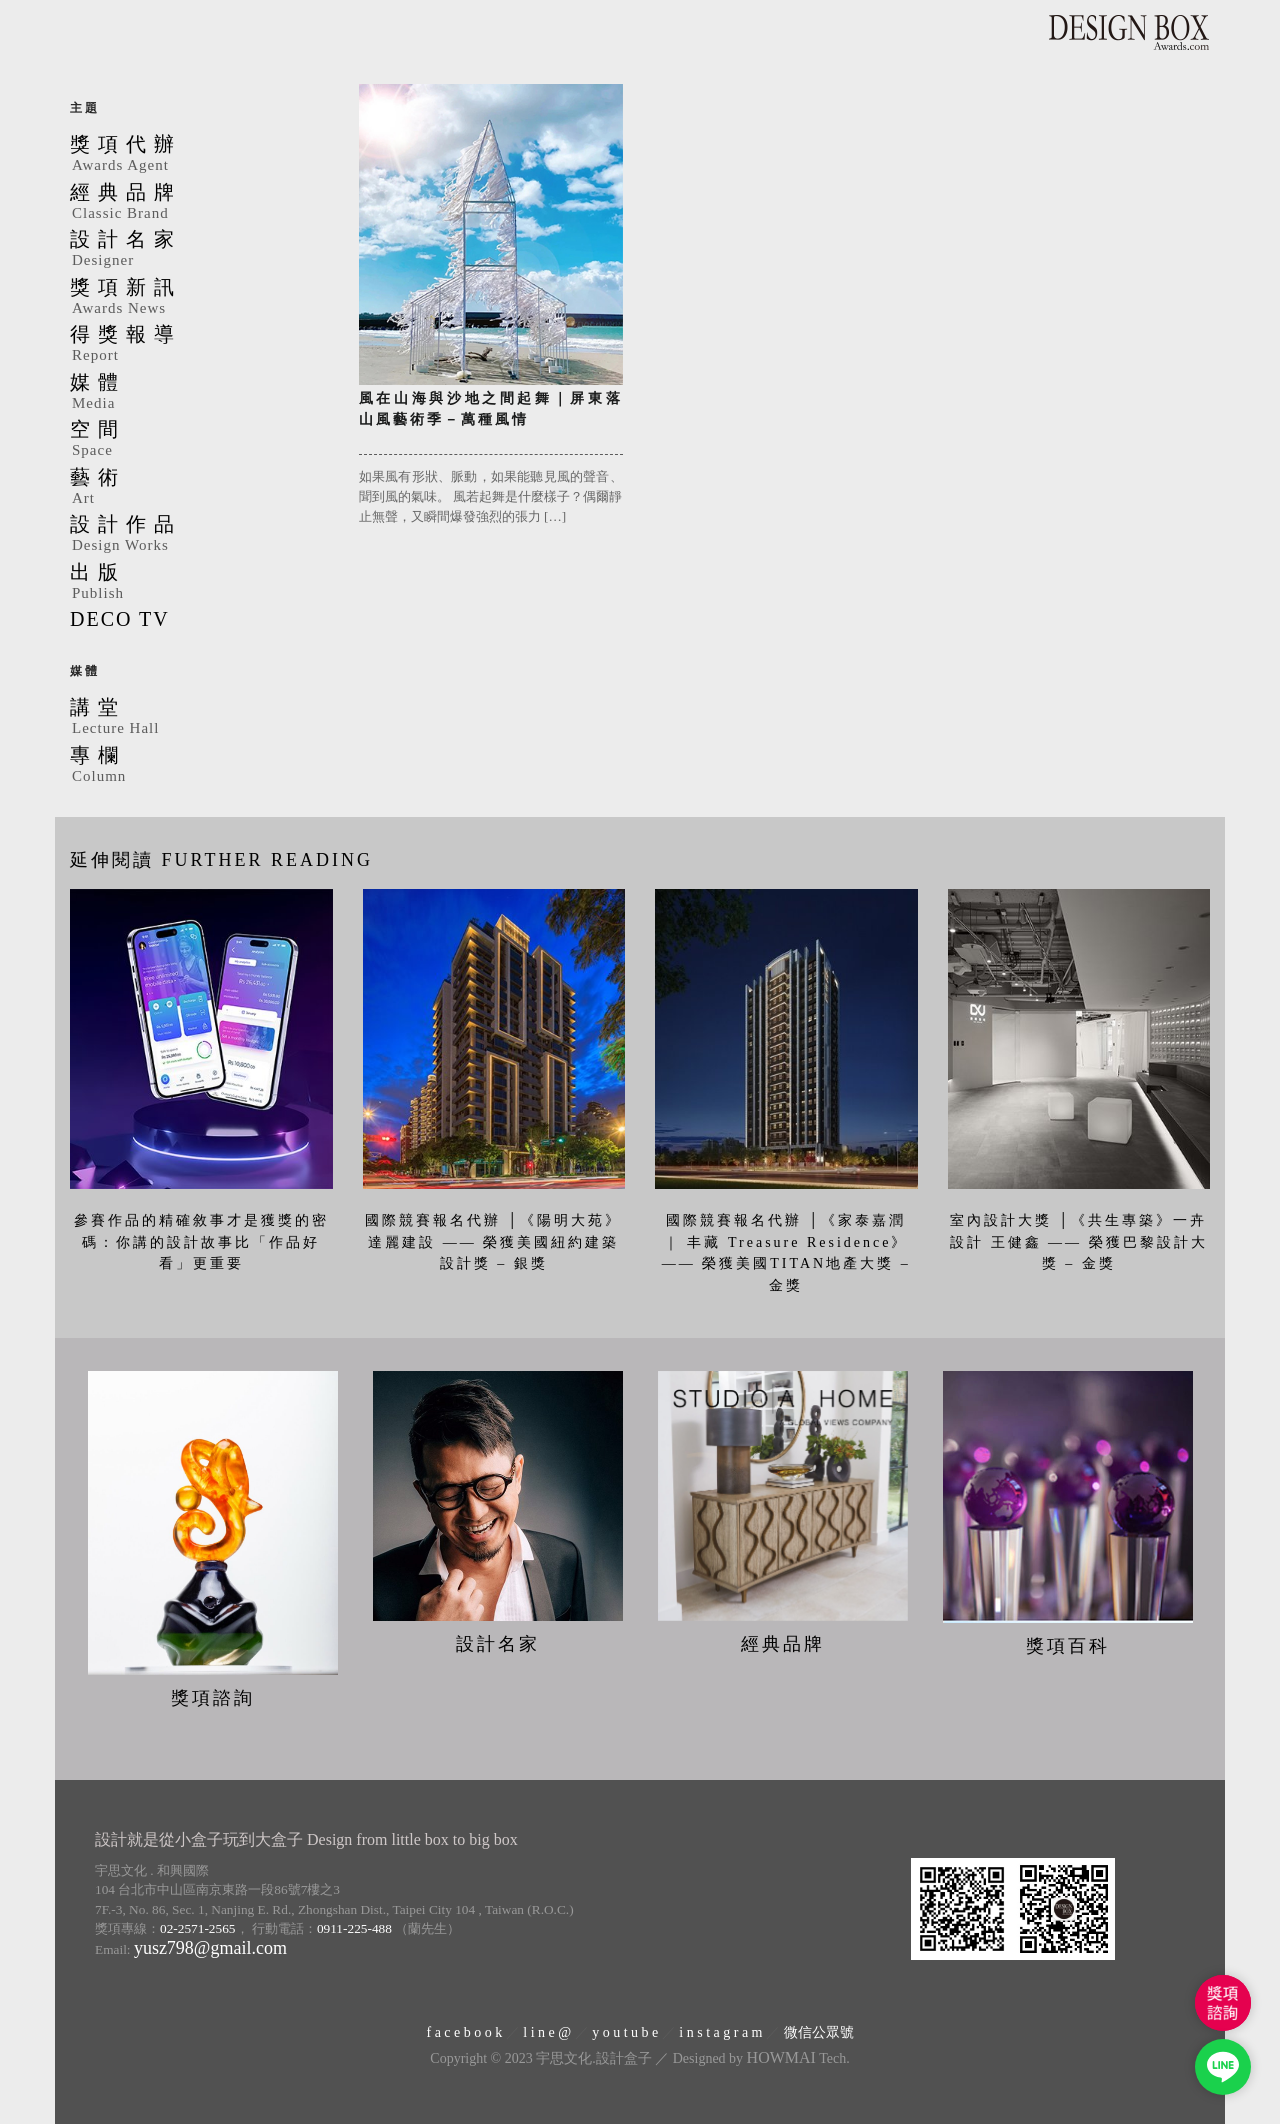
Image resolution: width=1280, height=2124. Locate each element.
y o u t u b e (625, 2032)
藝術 (199, 488)
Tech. (798, 2058)
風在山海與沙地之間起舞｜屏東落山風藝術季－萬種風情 (491, 409)
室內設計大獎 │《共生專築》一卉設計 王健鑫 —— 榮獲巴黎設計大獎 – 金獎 (1079, 1242)
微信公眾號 (819, 2032)
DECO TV (120, 619)
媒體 (199, 393)
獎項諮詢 (213, 1698)
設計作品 (199, 535)
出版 (199, 583)
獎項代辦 (199, 155)
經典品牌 (199, 203)
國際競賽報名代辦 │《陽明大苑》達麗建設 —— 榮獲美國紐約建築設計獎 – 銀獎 (493, 1242)
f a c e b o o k (464, 2032)
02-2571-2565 (198, 1928)
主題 (85, 108)
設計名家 (199, 250)
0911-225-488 (354, 1928)
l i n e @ (547, 2032)
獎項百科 (1068, 1646)
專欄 (199, 766)
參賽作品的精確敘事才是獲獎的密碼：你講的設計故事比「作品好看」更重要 (201, 1242)
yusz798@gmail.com (210, 1948)
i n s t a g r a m (720, 2032)
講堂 (199, 718)
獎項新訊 (199, 298)
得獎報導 (199, 345)
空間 (199, 440)
